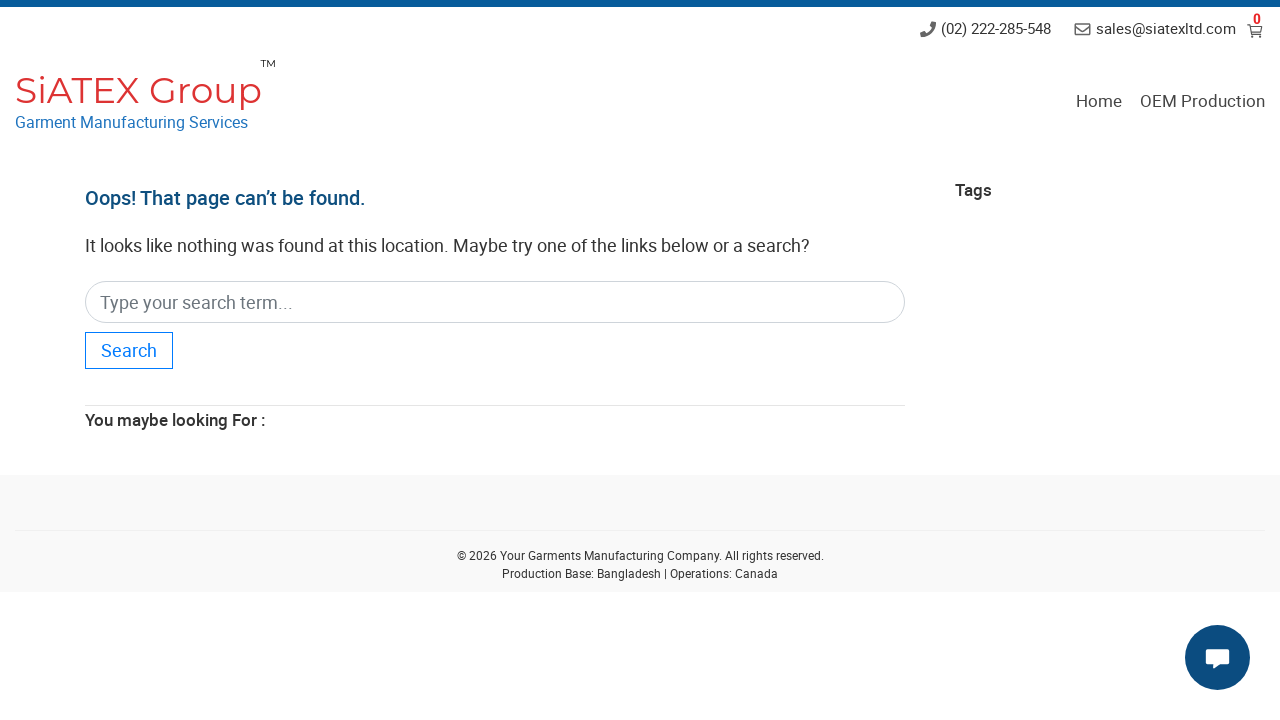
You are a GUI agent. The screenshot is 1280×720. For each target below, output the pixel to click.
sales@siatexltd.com (1166, 28)
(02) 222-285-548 (996, 28)
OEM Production (1202, 100)
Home (1099, 100)
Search (129, 350)
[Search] (495, 302)
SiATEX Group (138, 90)
